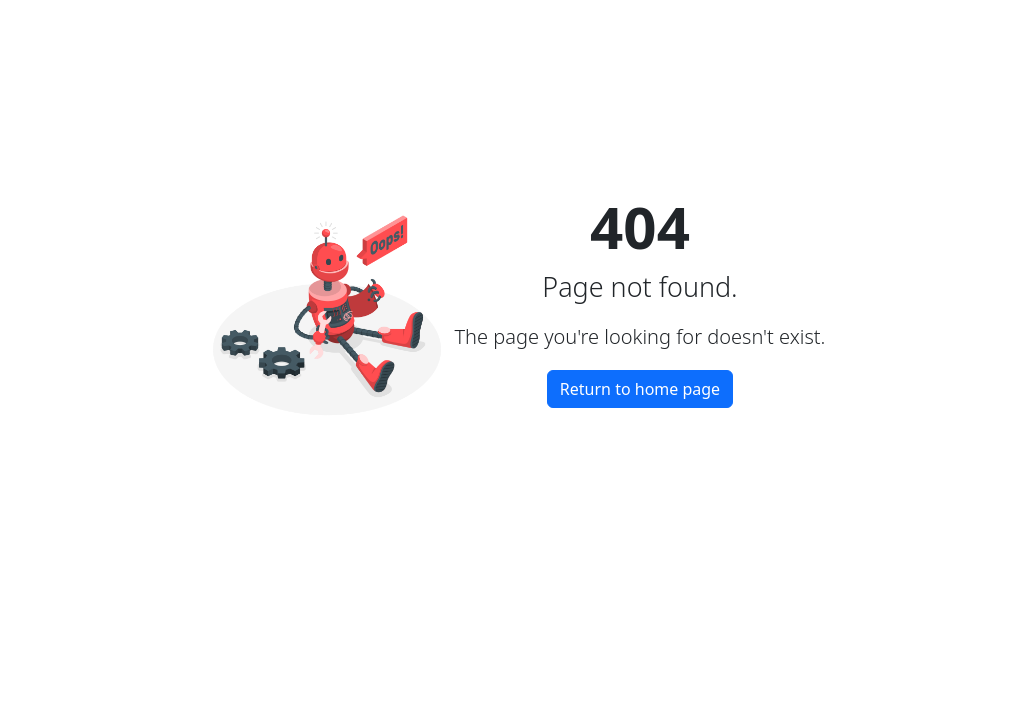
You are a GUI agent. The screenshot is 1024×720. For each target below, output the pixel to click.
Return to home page (640, 389)
